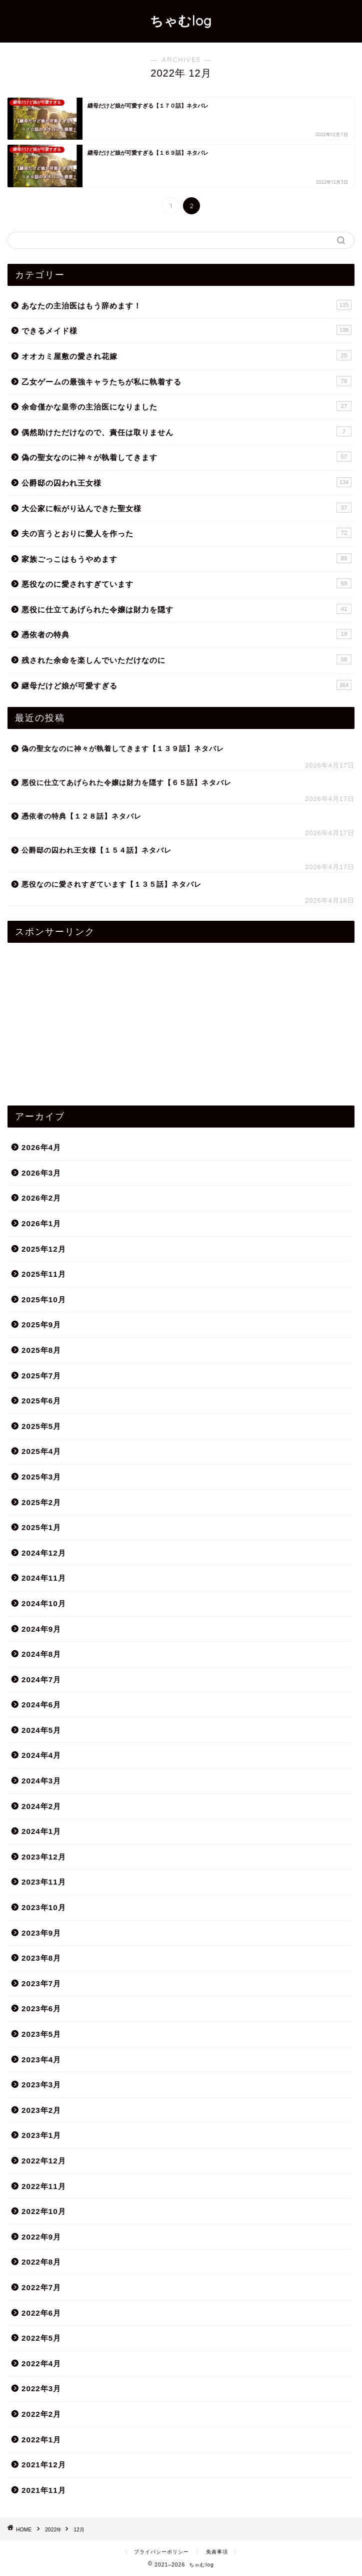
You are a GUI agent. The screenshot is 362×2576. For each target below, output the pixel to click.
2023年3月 (41, 2084)
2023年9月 (41, 1933)
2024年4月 (41, 1755)
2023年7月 (41, 1983)
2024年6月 (41, 1704)
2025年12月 (44, 1249)
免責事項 (217, 2551)
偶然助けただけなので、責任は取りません (187, 432)
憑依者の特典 (187, 634)
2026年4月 (41, 1147)
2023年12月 (44, 1857)
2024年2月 (41, 1806)
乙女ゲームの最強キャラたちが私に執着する (187, 381)
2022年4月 (41, 2363)
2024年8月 (41, 1654)
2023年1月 (41, 2135)
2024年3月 (41, 1780)
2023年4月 (41, 2059)
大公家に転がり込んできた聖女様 (187, 508)
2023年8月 (41, 1958)
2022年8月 (41, 2262)
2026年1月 (41, 1223)
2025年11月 (44, 1274)
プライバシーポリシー (161, 2551)
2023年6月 (41, 2008)
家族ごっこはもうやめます (187, 558)
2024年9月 (41, 1629)
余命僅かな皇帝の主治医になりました (187, 406)
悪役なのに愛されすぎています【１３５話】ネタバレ (112, 884)
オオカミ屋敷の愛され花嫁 (187, 355)
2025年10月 (44, 1299)
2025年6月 (41, 1400)
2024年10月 (44, 1603)
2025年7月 (41, 1375)
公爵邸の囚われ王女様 (187, 482)
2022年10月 (44, 2211)
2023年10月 (44, 1907)
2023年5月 (41, 2034)
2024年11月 (44, 1578)
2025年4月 (41, 1451)
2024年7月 (41, 1679)
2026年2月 (41, 1198)
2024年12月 (44, 1553)
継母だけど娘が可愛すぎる (187, 685)
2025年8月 (41, 1350)
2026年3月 (41, 1173)
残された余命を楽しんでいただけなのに (187, 659)
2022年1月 (41, 2439)
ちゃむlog (181, 21)
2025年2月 (41, 1502)
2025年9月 (41, 1324)
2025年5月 (41, 1426)
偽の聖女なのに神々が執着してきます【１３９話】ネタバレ (123, 749)
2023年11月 (44, 1882)
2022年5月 (41, 2338)
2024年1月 (41, 1831)
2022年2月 (41, 2414)
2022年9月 (41, 2237)
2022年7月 (41, 2287)
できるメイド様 (187, 330)
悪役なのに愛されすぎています (187, 583)
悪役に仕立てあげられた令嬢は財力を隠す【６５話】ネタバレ (127, 783)
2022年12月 (44, 2160)
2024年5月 (41, 1730)
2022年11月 (44, 2186)
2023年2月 (41, 2110)
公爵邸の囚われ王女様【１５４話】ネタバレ (97, 850)
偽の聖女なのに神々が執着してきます (187, 457)
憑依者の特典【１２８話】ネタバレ (82, 816)
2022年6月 (41, 2313)
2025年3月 (41, 1477)
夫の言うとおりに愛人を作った (187, 533)
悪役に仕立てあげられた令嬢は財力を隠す (187, 609)
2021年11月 (44, 2490)
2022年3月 (41, 2388)
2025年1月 (41, 1527)
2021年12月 (44, 2464)
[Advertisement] (181, 1020)
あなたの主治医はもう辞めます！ (187, 305)
